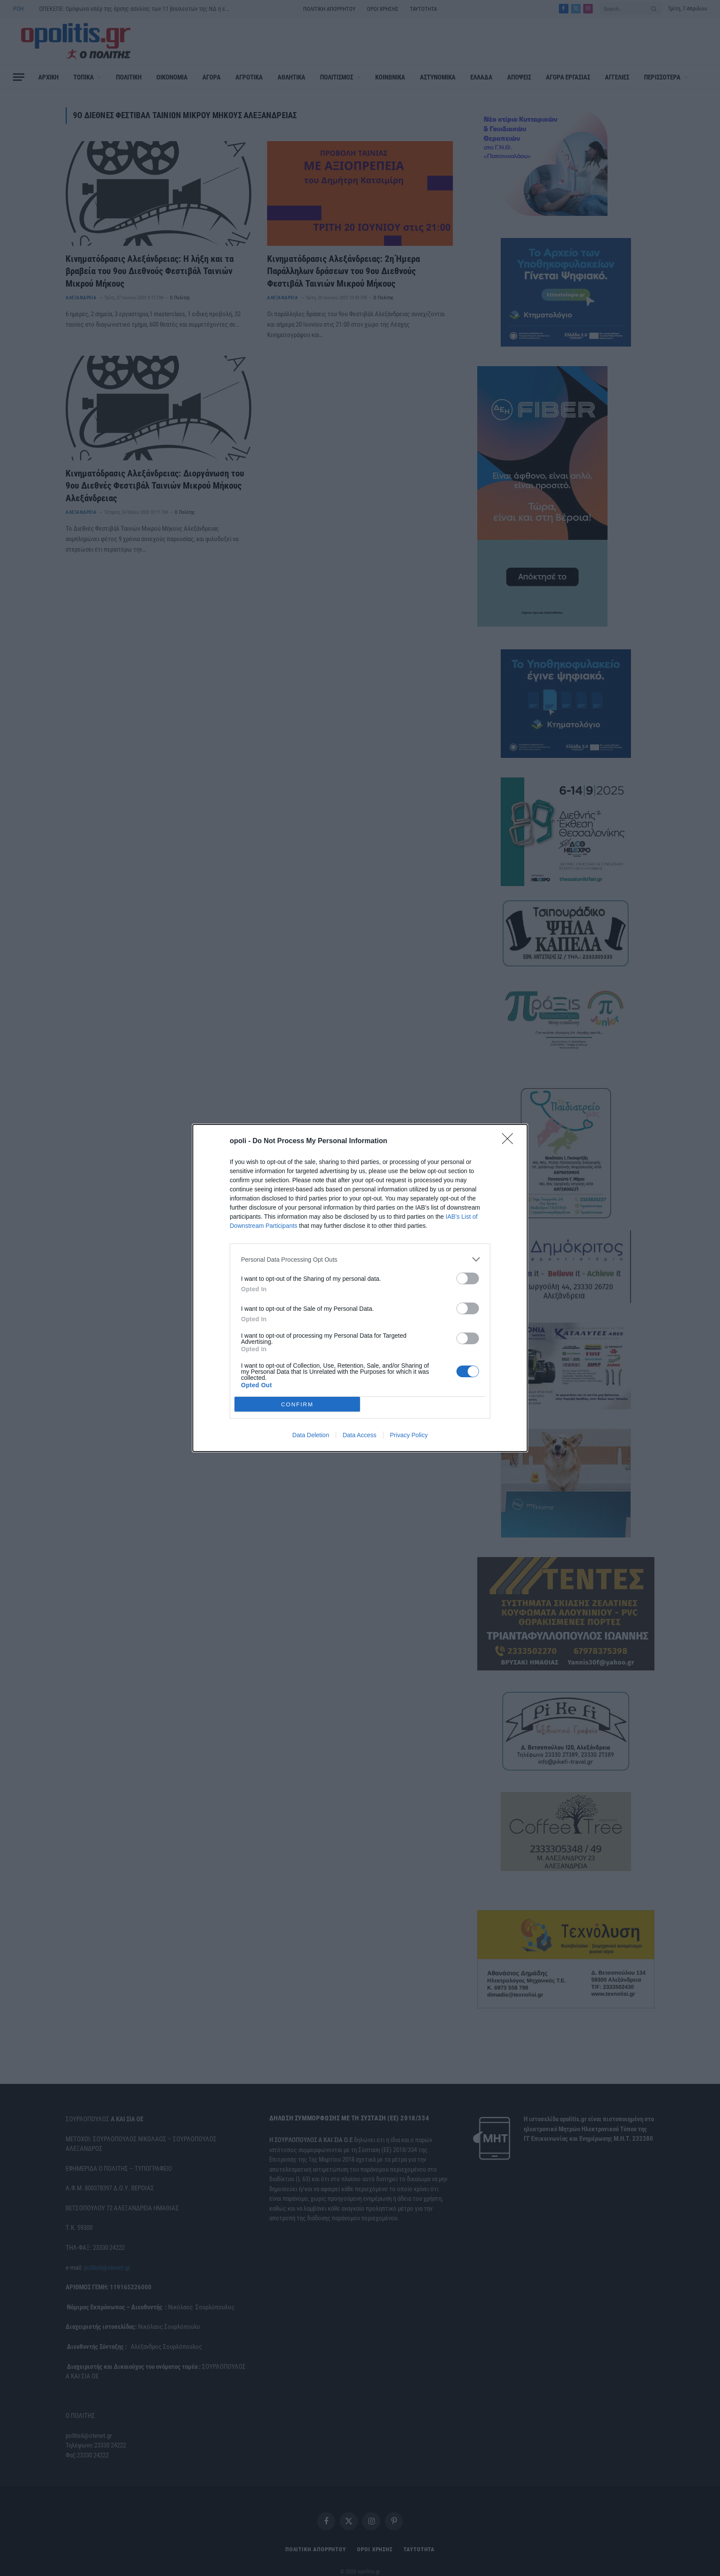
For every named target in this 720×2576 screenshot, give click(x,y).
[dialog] (360, 1288)
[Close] (510, 1141)
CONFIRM (297, 1404)
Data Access (360, 1435)
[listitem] (360, 1259)
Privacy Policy (409, 1435)
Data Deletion (310, 1435)
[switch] (467, 1278)
